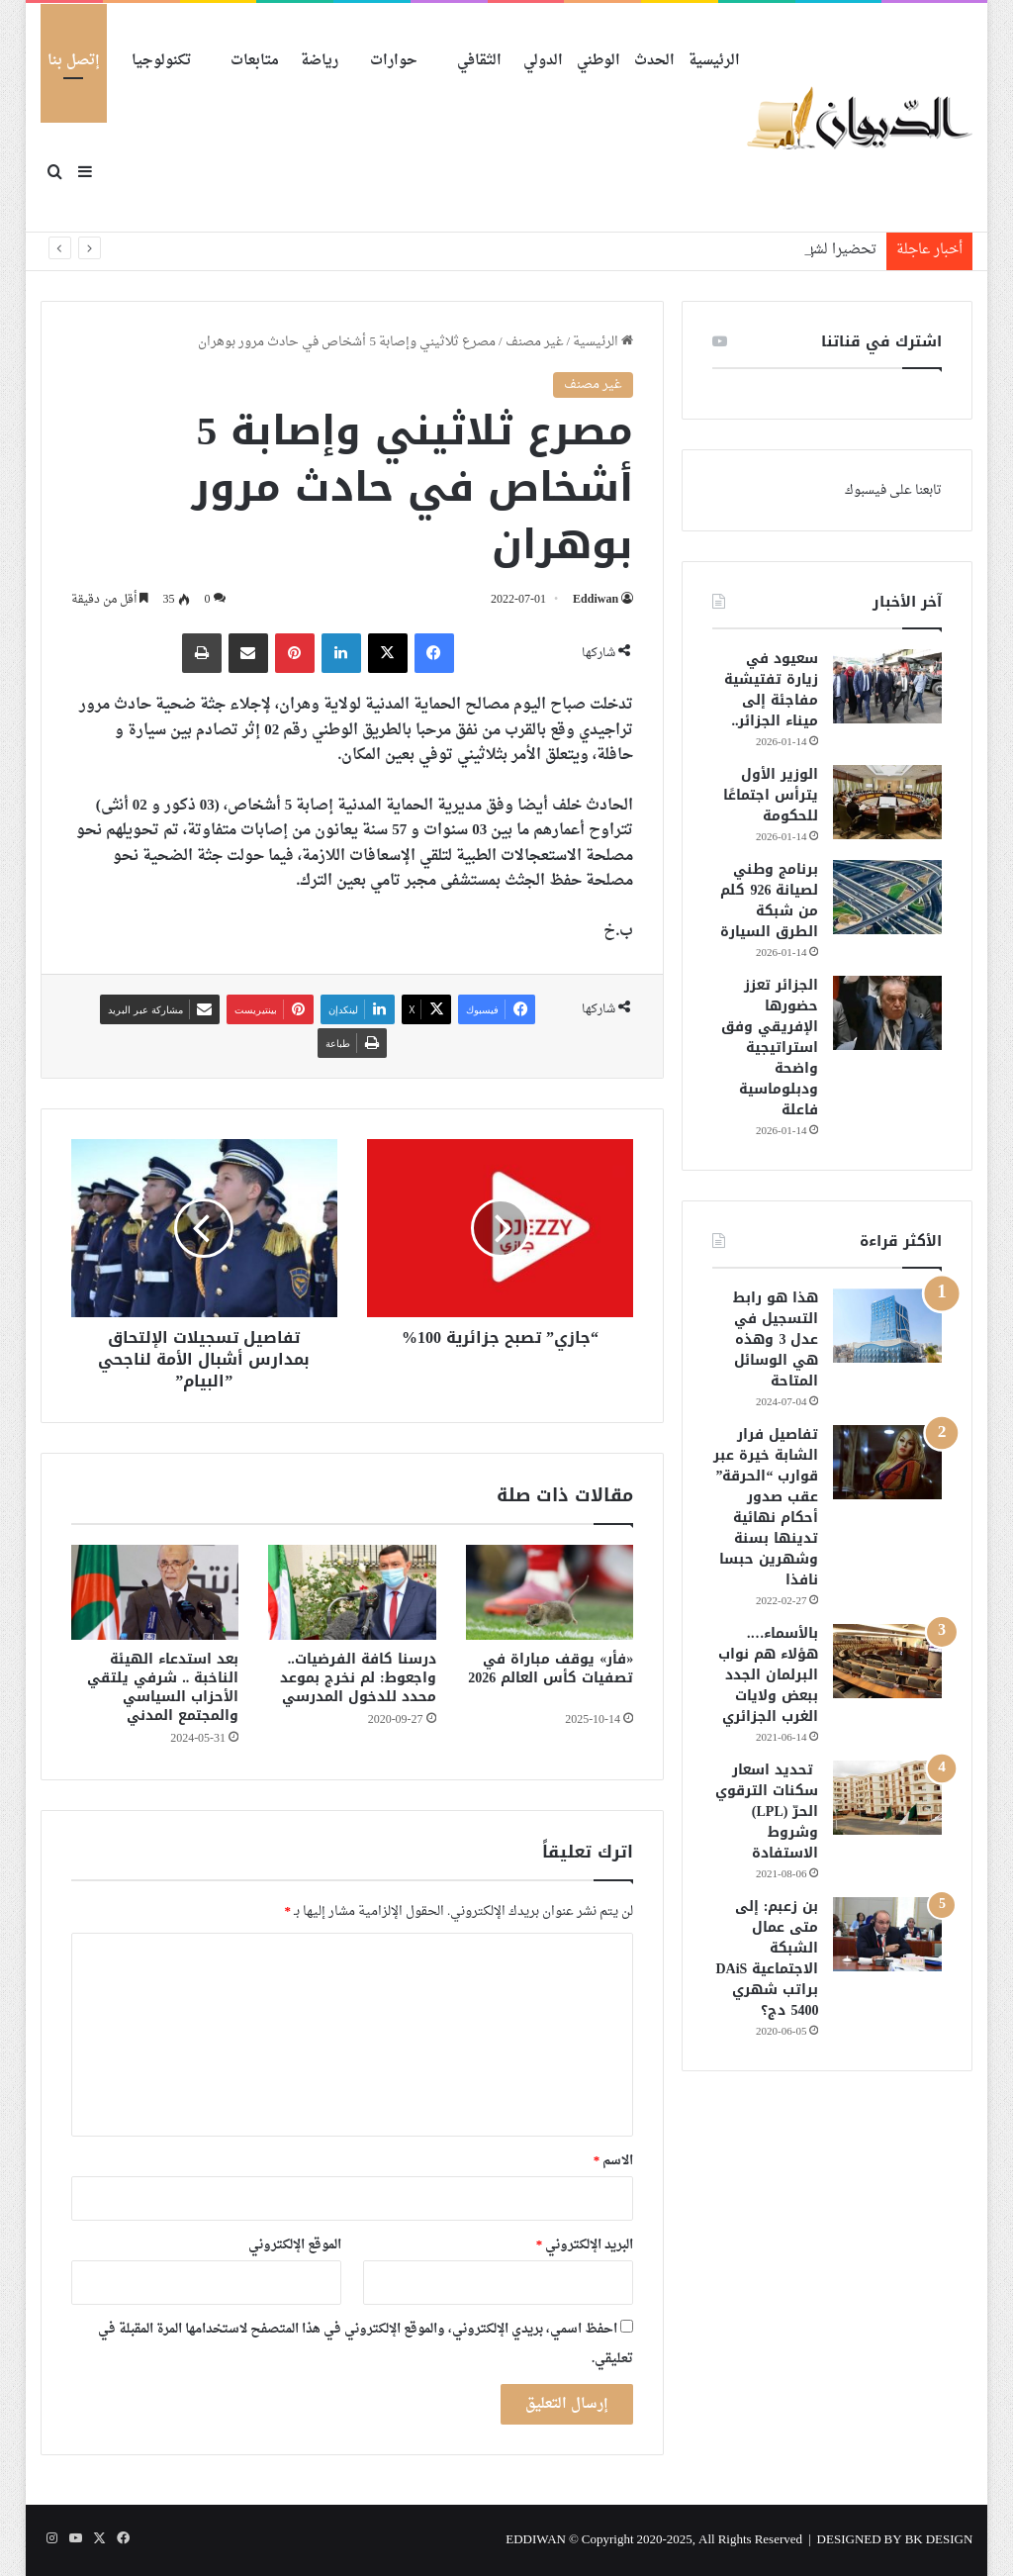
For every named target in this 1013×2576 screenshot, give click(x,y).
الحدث (654, 61)
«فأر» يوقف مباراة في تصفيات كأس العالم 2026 (550, 1678)
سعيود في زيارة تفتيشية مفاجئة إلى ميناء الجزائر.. (771, 689)
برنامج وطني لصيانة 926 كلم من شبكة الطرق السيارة (769, 900)
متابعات (254, 61)
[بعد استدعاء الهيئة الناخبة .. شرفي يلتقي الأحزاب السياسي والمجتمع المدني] (155, 1592)
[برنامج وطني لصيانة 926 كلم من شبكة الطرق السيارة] (887, 897)
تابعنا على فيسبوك (893, 490)
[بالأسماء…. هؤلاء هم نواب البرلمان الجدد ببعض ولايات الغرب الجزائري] (887, 1661)
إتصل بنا (73, 61)
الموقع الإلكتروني (294, 2245)
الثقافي (479, 61)
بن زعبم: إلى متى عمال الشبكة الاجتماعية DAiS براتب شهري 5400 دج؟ (767, 1958)
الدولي (543, 61)
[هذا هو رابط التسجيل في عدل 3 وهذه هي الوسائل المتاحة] (887, 1325)
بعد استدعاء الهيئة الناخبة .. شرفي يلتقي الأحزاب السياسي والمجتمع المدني (162, 1687)
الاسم (614, 2160)
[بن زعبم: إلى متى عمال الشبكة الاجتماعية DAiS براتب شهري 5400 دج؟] (887, 1934)
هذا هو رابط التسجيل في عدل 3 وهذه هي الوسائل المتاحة (775, 1339)
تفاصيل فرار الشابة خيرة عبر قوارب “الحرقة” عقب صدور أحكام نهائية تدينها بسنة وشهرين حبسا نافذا (765, 1507)
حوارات (393, 61)
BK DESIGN (939, 2540)
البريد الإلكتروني (585, 2245)
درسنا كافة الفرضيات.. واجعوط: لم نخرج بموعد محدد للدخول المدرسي (358, 1678)
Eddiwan (595, 600)
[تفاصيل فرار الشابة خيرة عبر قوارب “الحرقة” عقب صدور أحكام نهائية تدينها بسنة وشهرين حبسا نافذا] (887, 1462)
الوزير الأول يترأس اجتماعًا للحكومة (770, 795)
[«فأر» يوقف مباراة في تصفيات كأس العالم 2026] (550, 1592)
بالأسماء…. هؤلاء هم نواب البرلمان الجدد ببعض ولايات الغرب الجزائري (768, 1675)
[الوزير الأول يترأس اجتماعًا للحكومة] (887, 802)
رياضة (319, 61)
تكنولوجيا (161, 61)
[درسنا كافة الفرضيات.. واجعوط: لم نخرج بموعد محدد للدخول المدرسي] (352, 1592)
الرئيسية (714, 61)
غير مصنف (535, 342)
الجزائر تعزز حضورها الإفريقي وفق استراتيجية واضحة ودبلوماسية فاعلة (769, 1047)
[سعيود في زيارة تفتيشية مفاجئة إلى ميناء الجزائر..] (887, 686)
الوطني (598, 61)
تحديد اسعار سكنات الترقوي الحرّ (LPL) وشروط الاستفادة (766, 1811)
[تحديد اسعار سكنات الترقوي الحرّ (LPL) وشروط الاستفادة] (887, 1798)
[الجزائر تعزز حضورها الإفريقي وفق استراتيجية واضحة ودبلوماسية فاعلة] (887, 1013)
